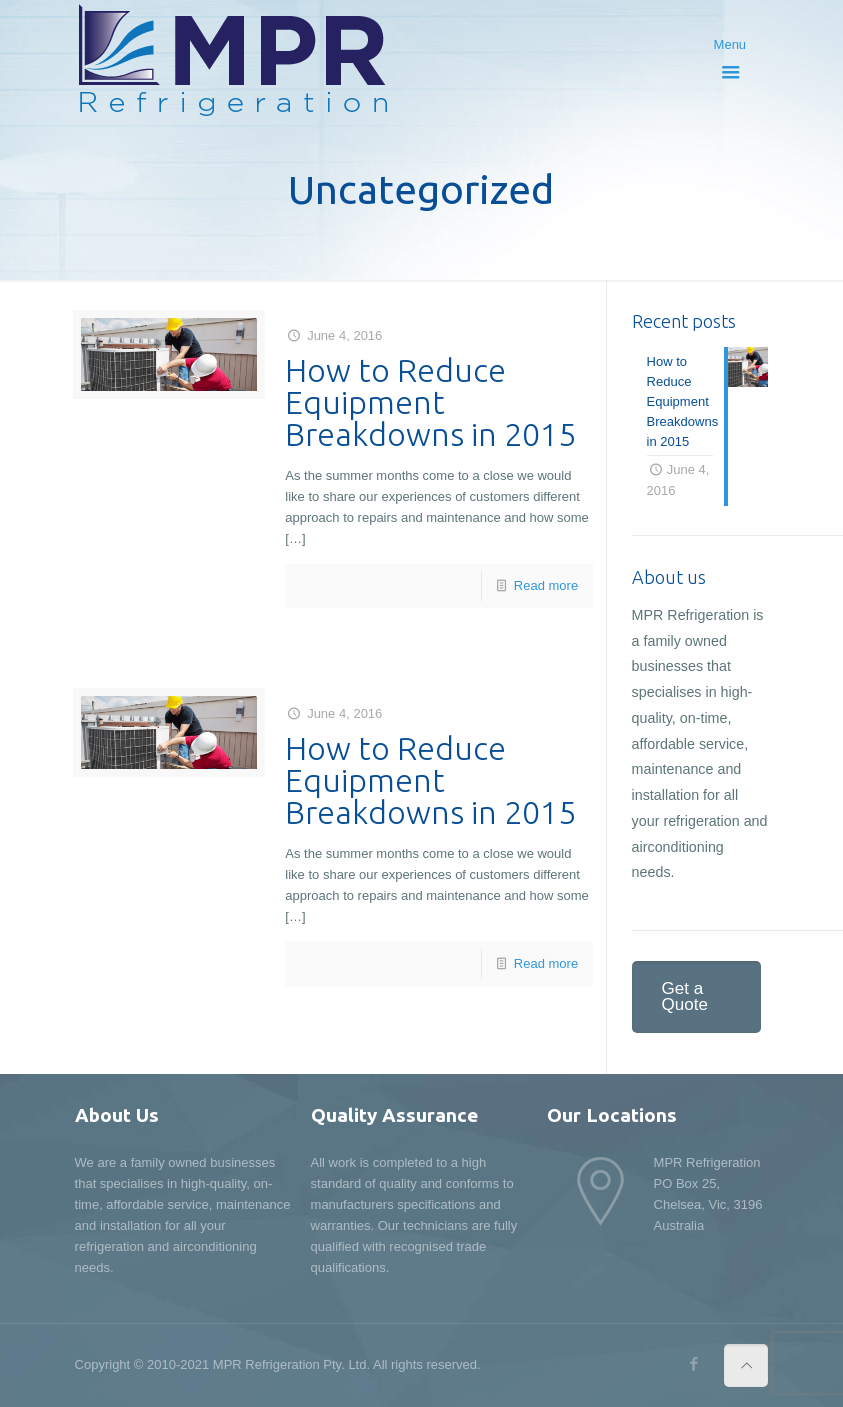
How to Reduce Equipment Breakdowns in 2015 (430, 402)
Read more (546, 585)
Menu (731, 53)
